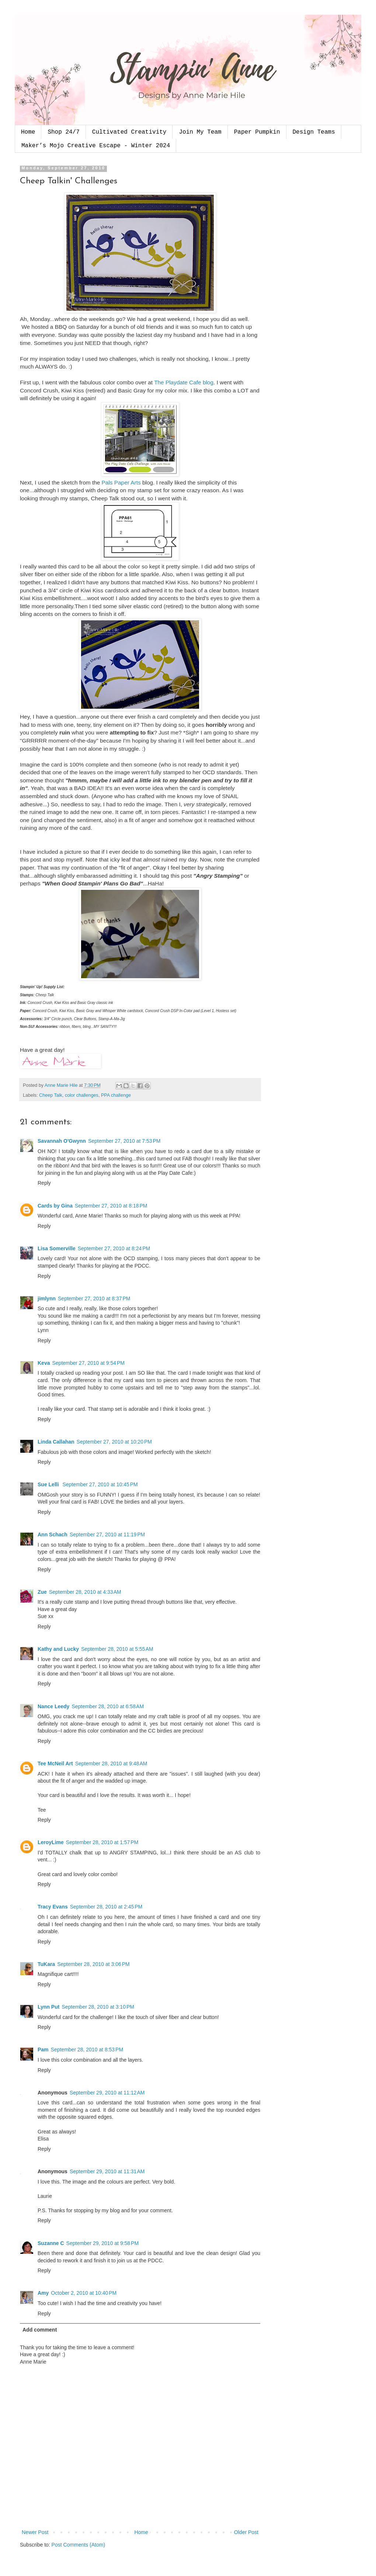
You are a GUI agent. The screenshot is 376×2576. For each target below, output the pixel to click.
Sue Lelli (49, 1484)
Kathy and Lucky (58, 1649)
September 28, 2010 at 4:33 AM (85, 1592)
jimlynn (47, 1298)
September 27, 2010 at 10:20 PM (114, 1442)
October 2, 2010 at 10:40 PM (83, 2293)
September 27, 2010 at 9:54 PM (88, 1363)
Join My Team (200, 132)
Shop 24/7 (63, 132)
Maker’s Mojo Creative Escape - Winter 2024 (95, 145)
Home (28, 132)
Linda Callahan (56, 1442)
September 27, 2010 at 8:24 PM (114, 1248)
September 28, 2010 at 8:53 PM (87, 2049)
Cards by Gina (55, 1206)
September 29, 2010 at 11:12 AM (107, 2093)
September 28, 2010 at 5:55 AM (117, 1649)
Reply (44, 1183)
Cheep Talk (50, 1095)
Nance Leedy (53, 1706)
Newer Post (35, 2532)
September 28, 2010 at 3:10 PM (98, 2007)
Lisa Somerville (57, 1248)
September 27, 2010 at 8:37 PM (94, 1298)
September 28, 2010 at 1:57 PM (102, 1842)
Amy (43, 2293)
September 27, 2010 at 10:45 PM (99, 1484)
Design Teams (314, 132)
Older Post (246, 2532)
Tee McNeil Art (55, 1763)
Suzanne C (51, 2243)
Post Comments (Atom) (78, 2545)
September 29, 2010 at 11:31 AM (107, 2171)
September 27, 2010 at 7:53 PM (124, 1141)
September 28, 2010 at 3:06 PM (93, 1964)
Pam (43, 2049)
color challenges (81, 1095)
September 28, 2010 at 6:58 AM (108, 1706)
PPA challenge (116, 1095)
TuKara (46, 1964)
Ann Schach (52, 1534)
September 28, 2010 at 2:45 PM (106, 1907)
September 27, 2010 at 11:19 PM (107, 1534)
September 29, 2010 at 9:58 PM (102, 2243)
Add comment (39, 2330)
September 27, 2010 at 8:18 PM (111, 1206)
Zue (42, 1592)
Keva (44, 1363)
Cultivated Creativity (129, 132)
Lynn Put (48, 2007)
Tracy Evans (53, 1907)
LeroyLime (51, 1842)
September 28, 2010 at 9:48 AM (111, 1763)
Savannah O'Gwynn (62, 1141)
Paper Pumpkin (257, 132)
